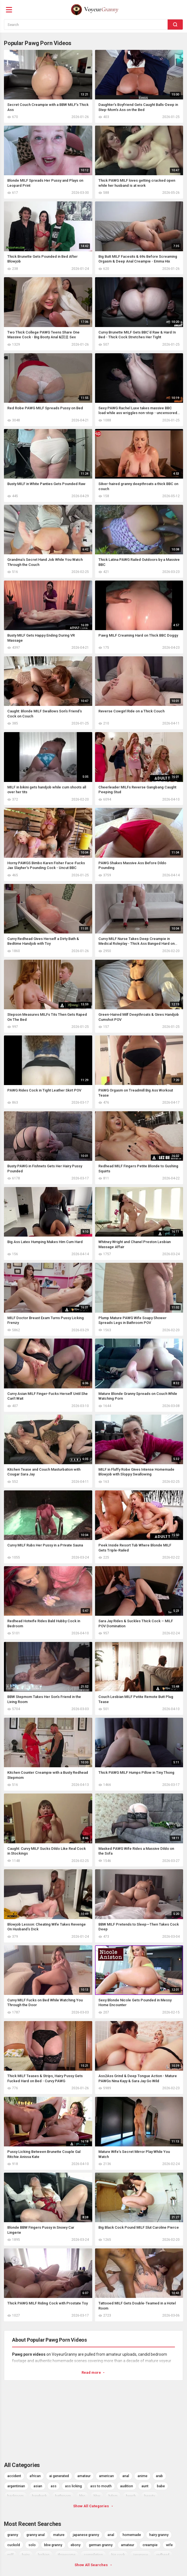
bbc (82, 2496)
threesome (66, 2555)
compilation (93, 2555)
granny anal (35, 2535)
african (35, 2476)
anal (125, 2476)
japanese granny (86, 2535)
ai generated (59, 2476)
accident (14, 2476)
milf (10, 2555)
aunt (144, 2486)
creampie (150, 2545)
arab (159, 2476)
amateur (84, 2476)
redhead (162, 2555)
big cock (118, 2555)
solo (32, 2545)
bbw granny (53, 2545)
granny (12, 2535)
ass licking (73, 2486)
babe (161, 2486)
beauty (149, 2496)
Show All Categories (93, 2506)
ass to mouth (101, 2486)
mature (58, 2535)
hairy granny (158, 2535)
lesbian (43, 2555)
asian (37, 2486)
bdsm (113, 2496)
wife (169, 2545)
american (106, 2476)
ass (54, 2486)
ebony (75, 2545)
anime (142, 2476)
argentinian (16, 2486)
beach (131, 2496)
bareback (39, 2496)
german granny (100, 2545)
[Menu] (9, 10)
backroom (15, 2496)
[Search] (175, 24)
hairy (26, 2555)
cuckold (13, 2545)
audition (126, 2486)
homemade (132, 2535)
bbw (97, 2496)
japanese (140, 2555)
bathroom (63, 2496)
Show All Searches (94, 2565)
